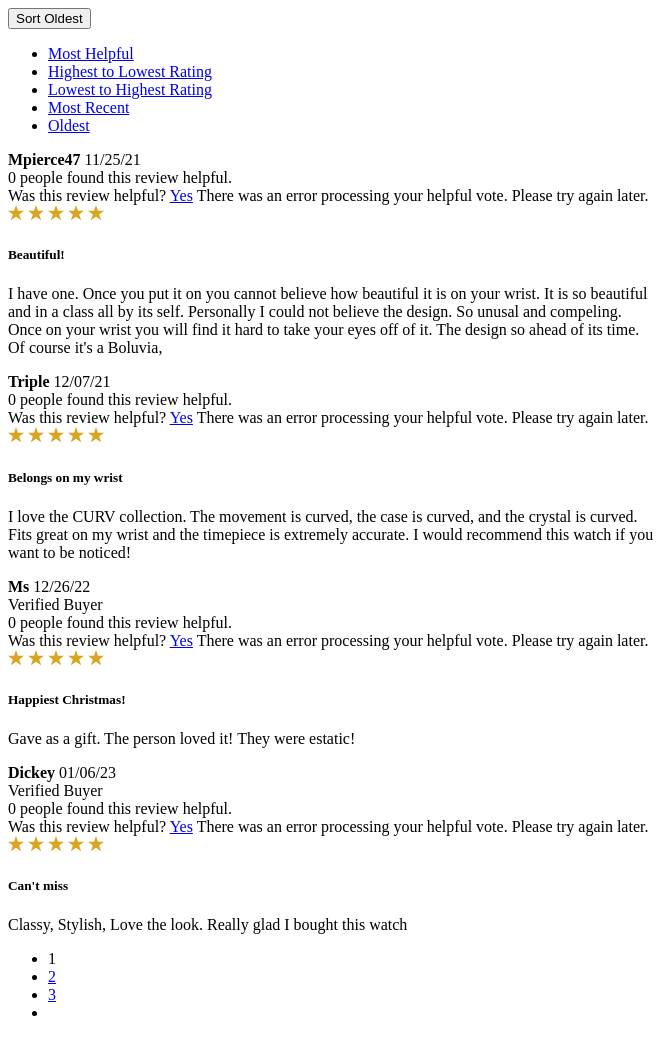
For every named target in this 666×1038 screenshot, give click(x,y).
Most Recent (88, 107)
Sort (49, 18)
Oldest (69, 125)
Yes (181, 195)
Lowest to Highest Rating (130, 89)
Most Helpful (91, 53)
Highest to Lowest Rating (130, 71)
